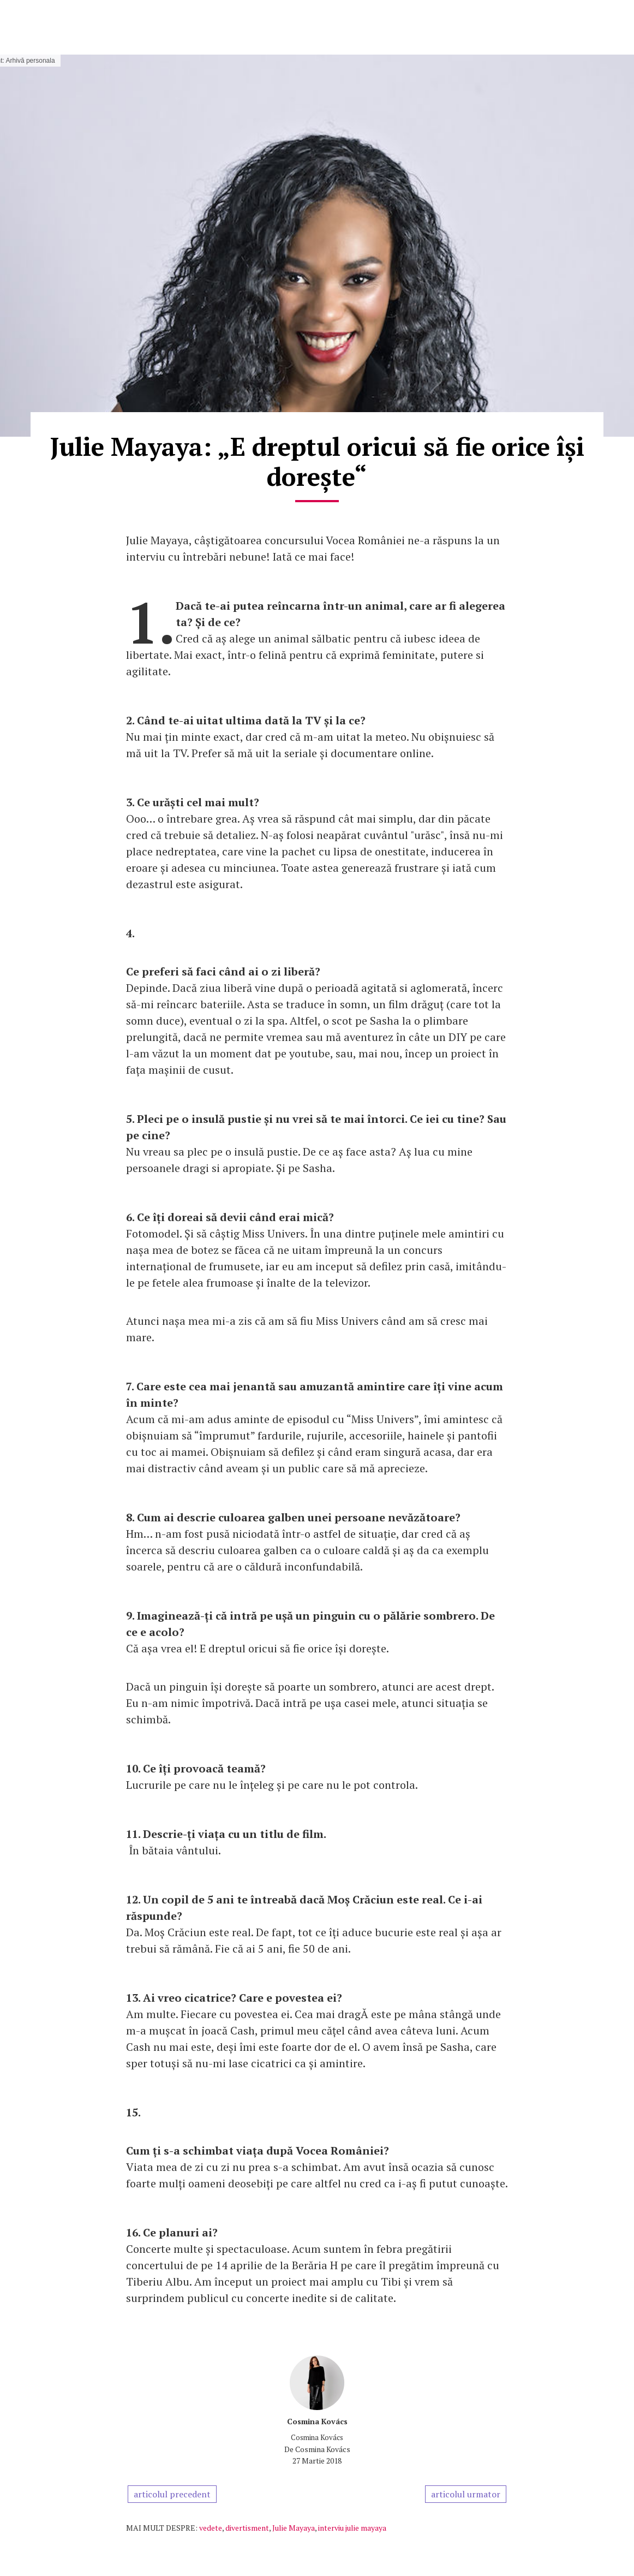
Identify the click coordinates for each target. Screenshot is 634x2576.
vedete (210, 2528)
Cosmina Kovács (317, 2421)
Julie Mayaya (293, 2528)
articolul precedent (172, 2494)
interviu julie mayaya (352, 2528)
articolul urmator (465, 2494)
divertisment (247, 2528)
